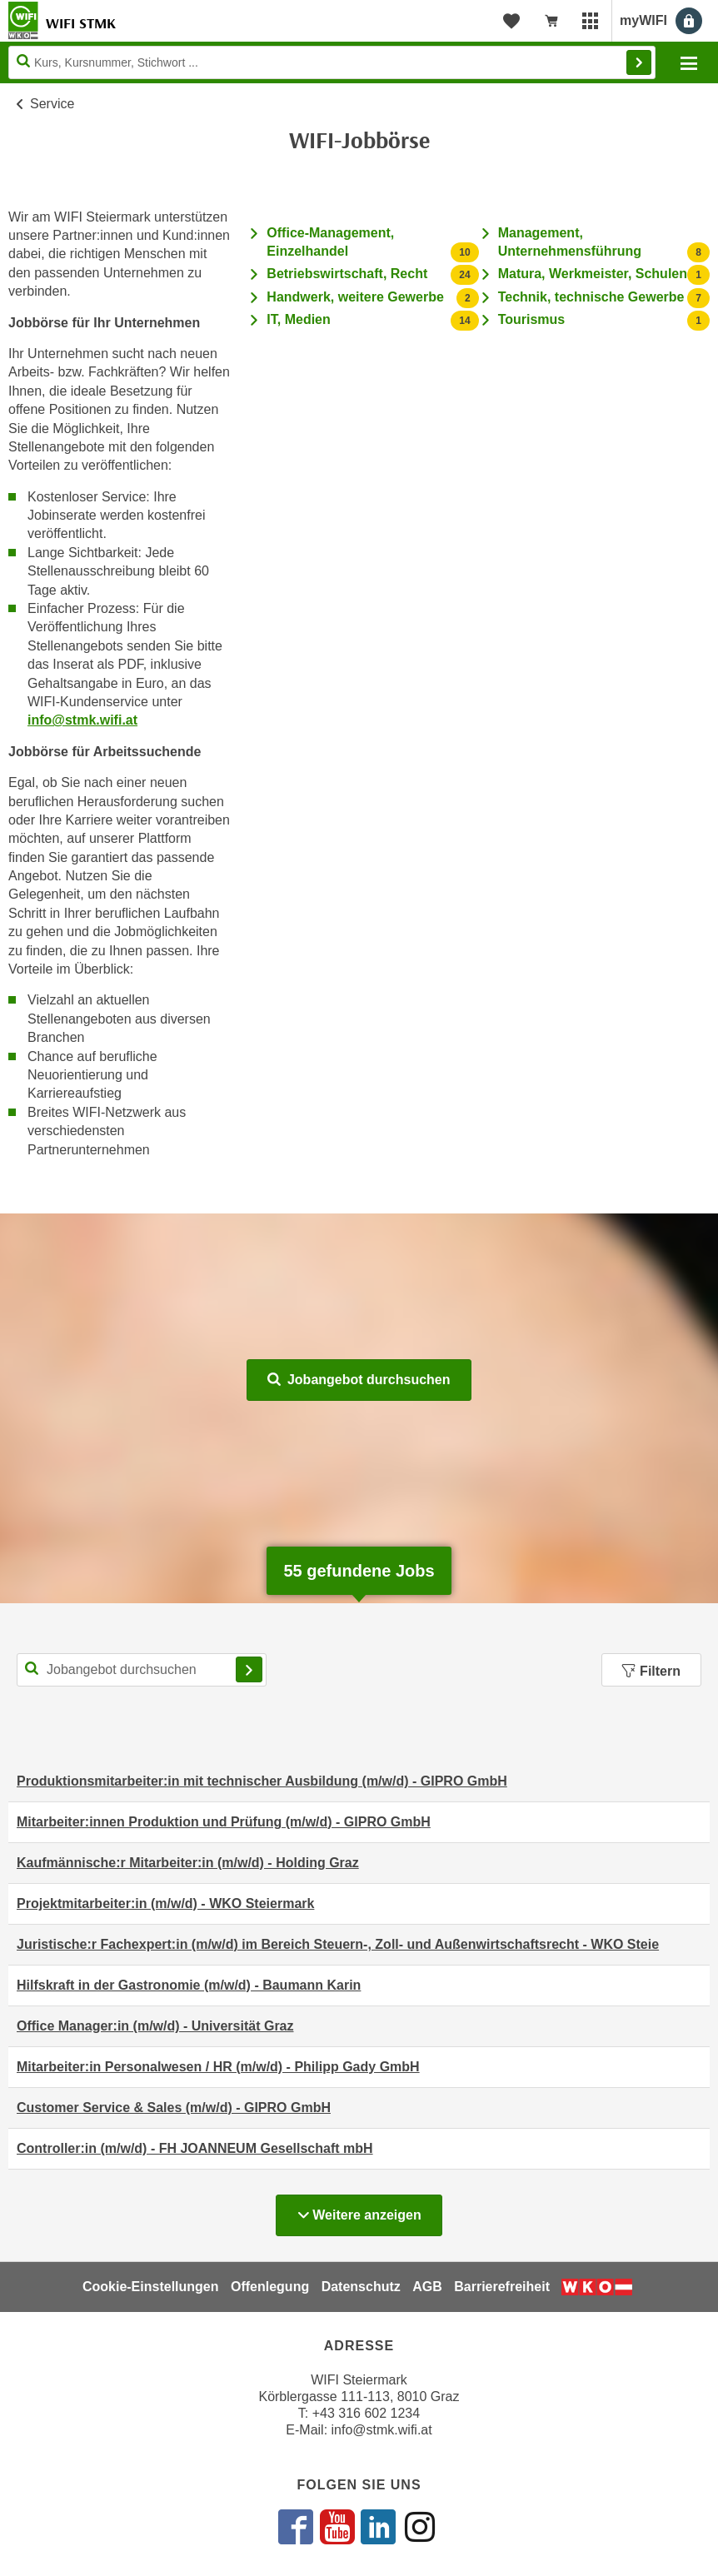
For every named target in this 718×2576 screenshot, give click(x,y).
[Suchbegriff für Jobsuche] (142, 1670)
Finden (638, 62)
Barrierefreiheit (502, 2287)
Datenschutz (361, 2287)
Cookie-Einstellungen (150, 2287)
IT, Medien (298, 319)
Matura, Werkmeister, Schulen (592, 274)
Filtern (651, 1671)
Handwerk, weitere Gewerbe (355, 297)
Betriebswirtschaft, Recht (347, 274)
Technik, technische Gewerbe (591, 297)
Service (52, 104)
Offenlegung (270, 2287)
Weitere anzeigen (369, 2210)
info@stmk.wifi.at (82, 720)
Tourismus (532, 319)
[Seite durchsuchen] (332, 62)
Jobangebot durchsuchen (358, 1380)
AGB (427, 2287)
